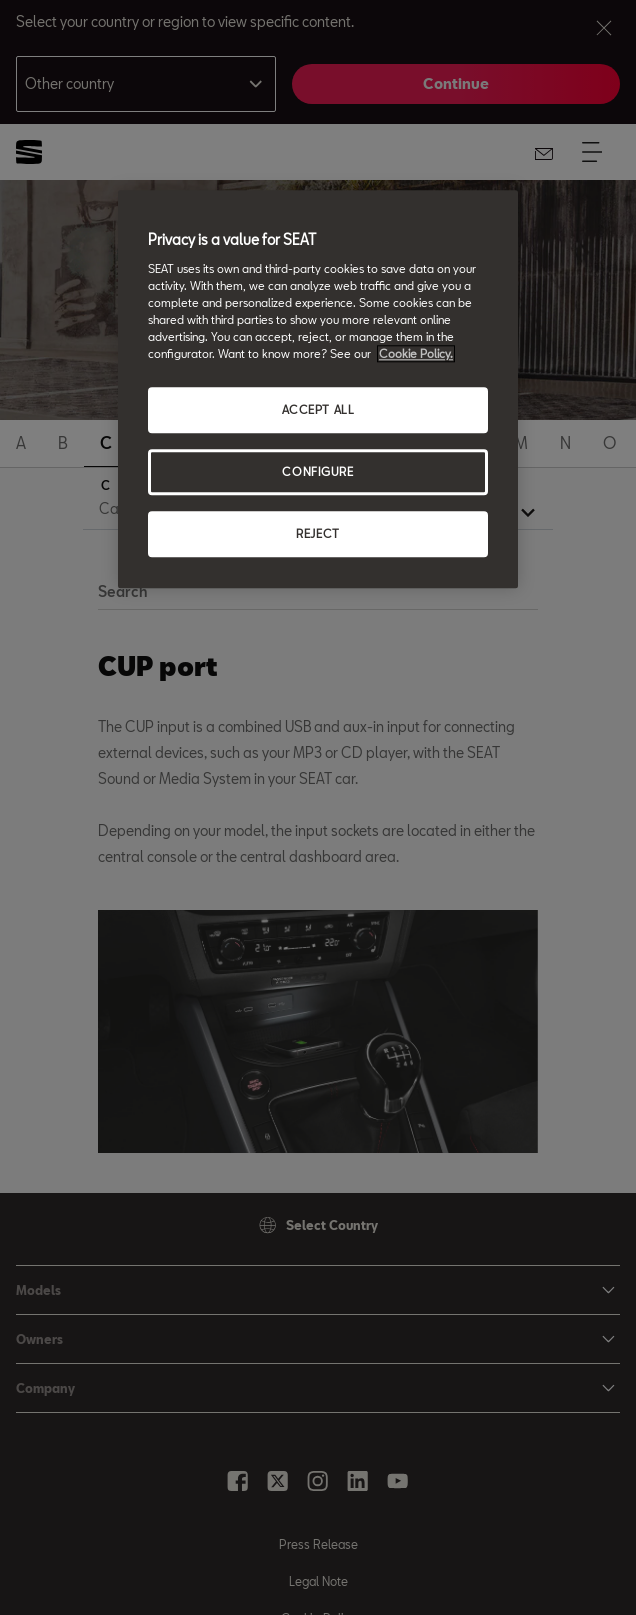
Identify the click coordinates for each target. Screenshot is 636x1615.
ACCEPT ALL (318, 410)
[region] (318, 390)
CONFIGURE (317, 471)
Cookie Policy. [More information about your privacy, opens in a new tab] (416, 353)
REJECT (317, 533)
